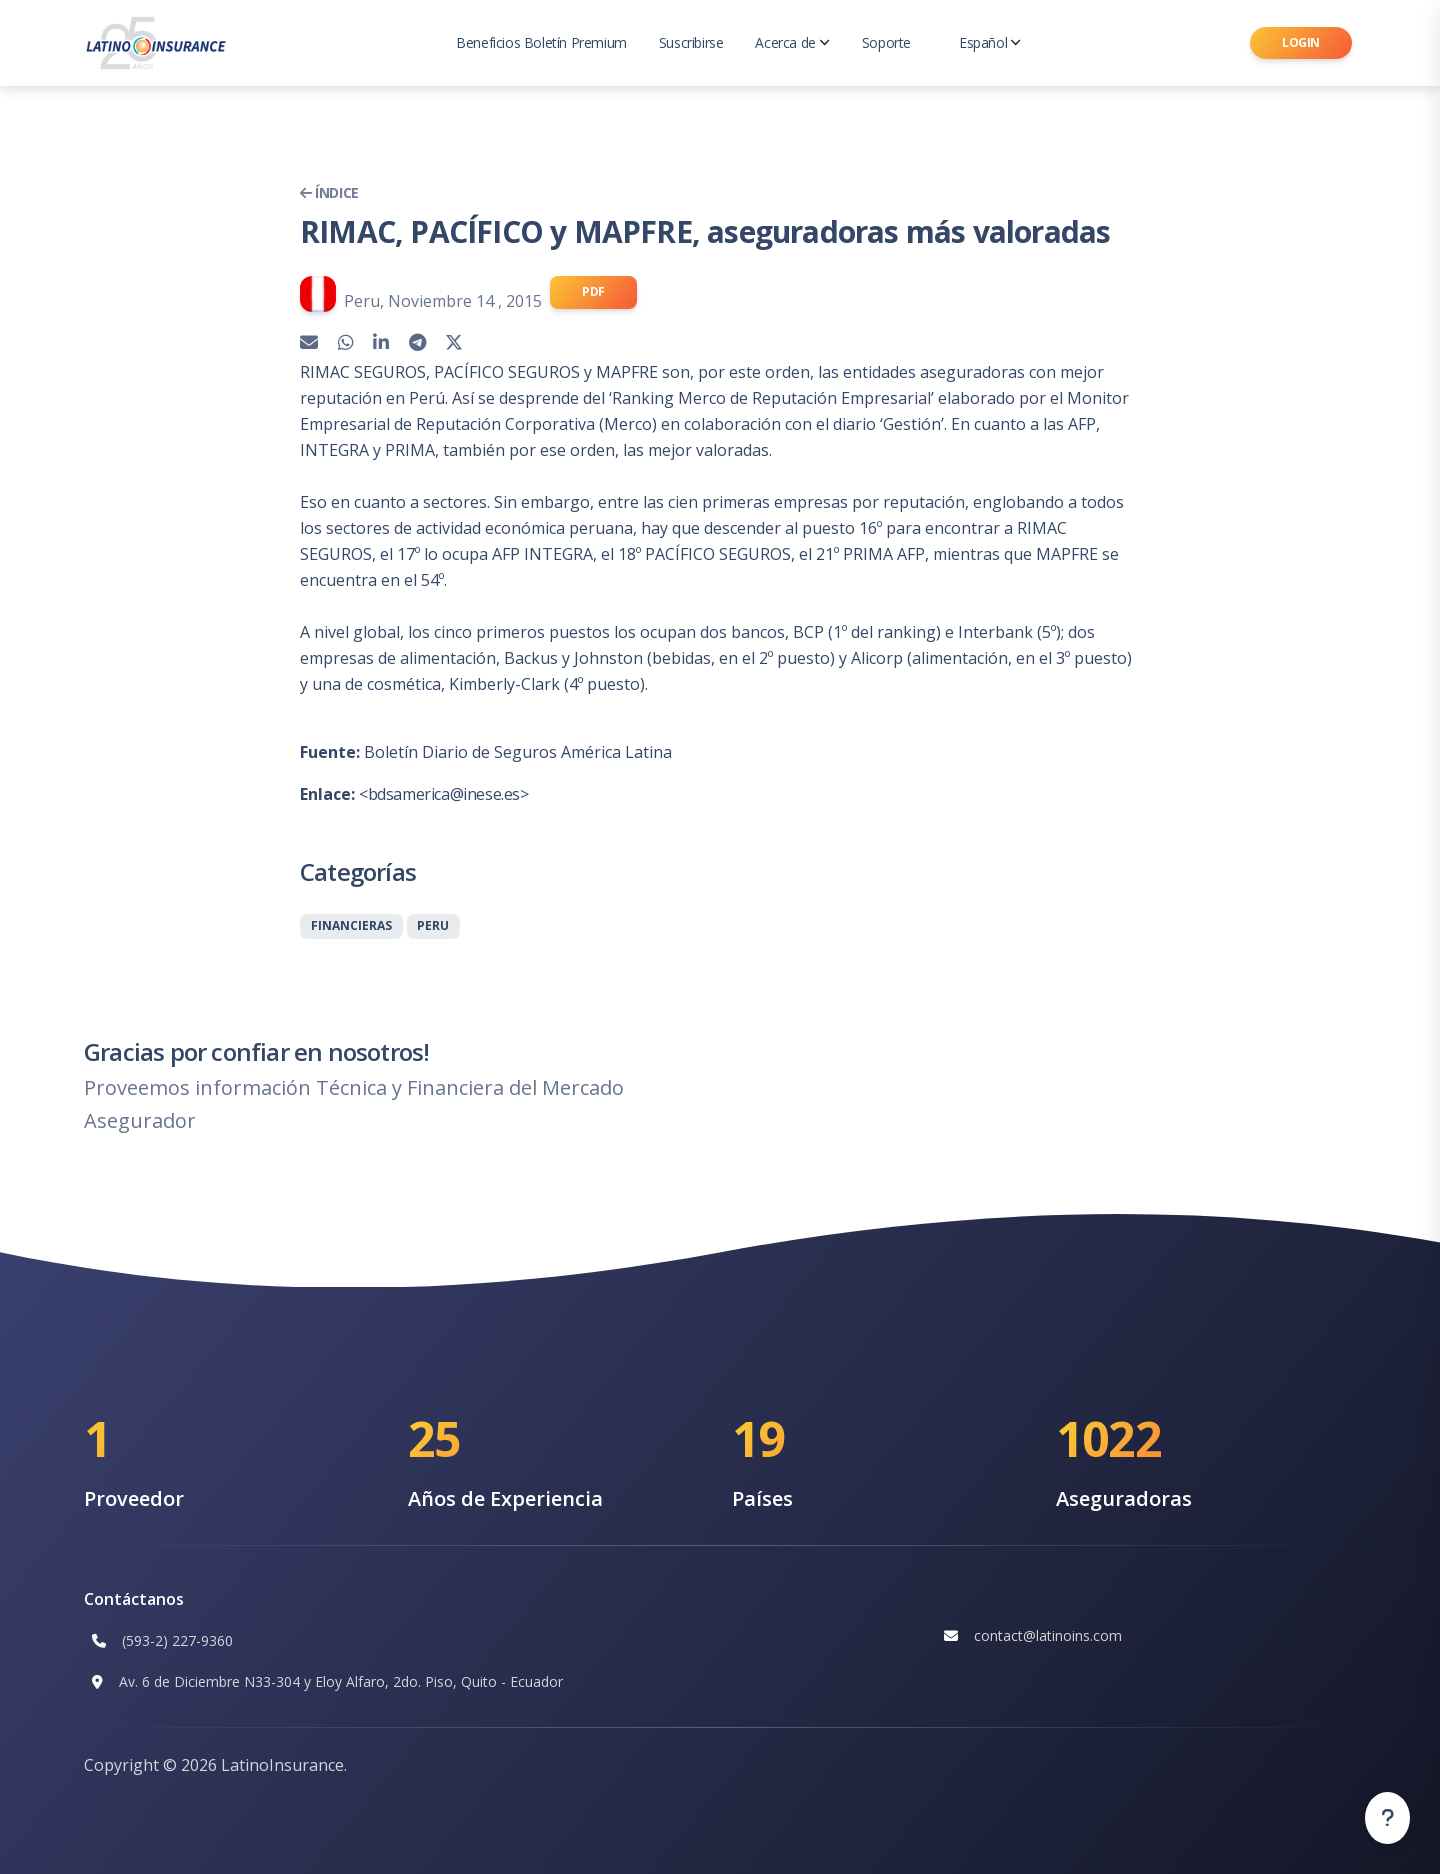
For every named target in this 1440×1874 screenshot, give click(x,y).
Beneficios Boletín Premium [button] (541, 42)
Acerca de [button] (792, 42)
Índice (329, 192)
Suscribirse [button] (691, 42)
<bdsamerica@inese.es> (444, 794)
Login (1301, 42)
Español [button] (990, 42)
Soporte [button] (886, 42)
